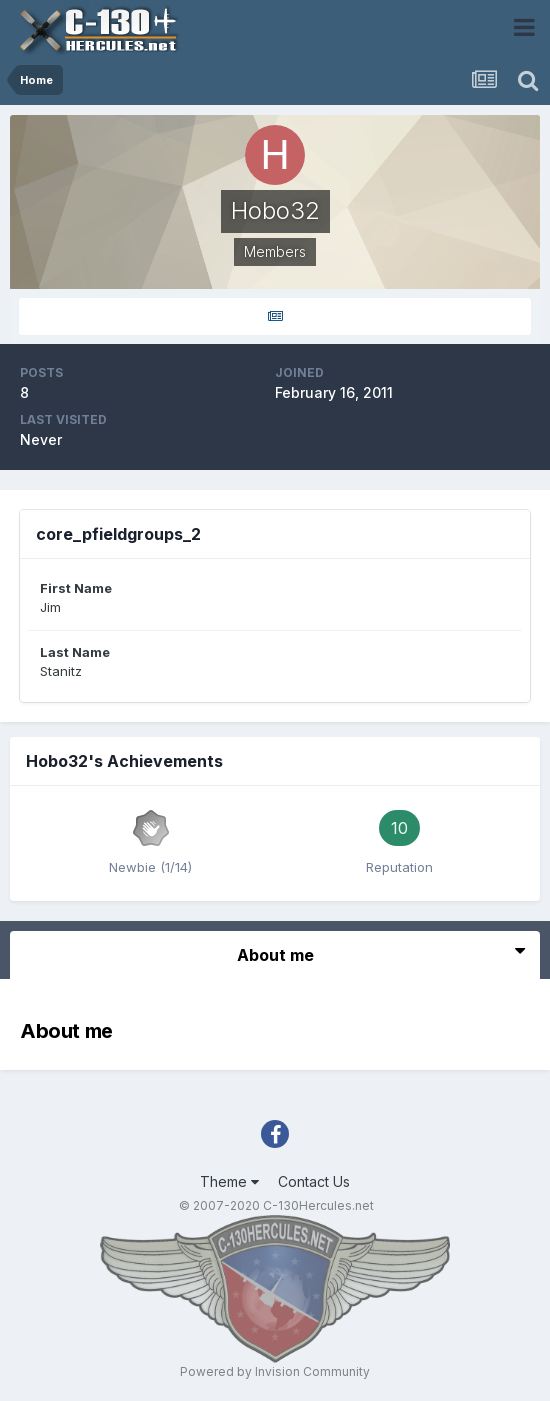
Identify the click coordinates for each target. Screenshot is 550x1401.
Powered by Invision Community (275, 1371)
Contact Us (314, 1181)
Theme (229, 1181)
